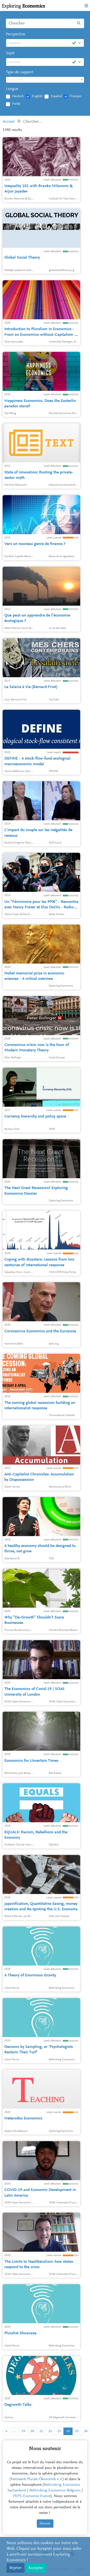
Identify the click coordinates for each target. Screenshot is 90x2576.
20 (32, 2431)
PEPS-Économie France (32, 2496)
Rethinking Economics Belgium (54, 2491)
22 (50, 2431)
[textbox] (45, 80)
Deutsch (18, 96)
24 (68, 2431)
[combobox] (45, 80)
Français (76, 96)
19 (23, 2431)
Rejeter (15, 2568)
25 (77, 2431)
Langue (12, 89)
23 (59, 2431)
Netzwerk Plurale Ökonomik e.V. (37, 2479)
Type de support (19, 72)
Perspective (15, 34)
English (37, 96)
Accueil (9, 122)
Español (56, 96)
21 (41, 2431)
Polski (16, 104)
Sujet (10, 53)
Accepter (35, 2568)
